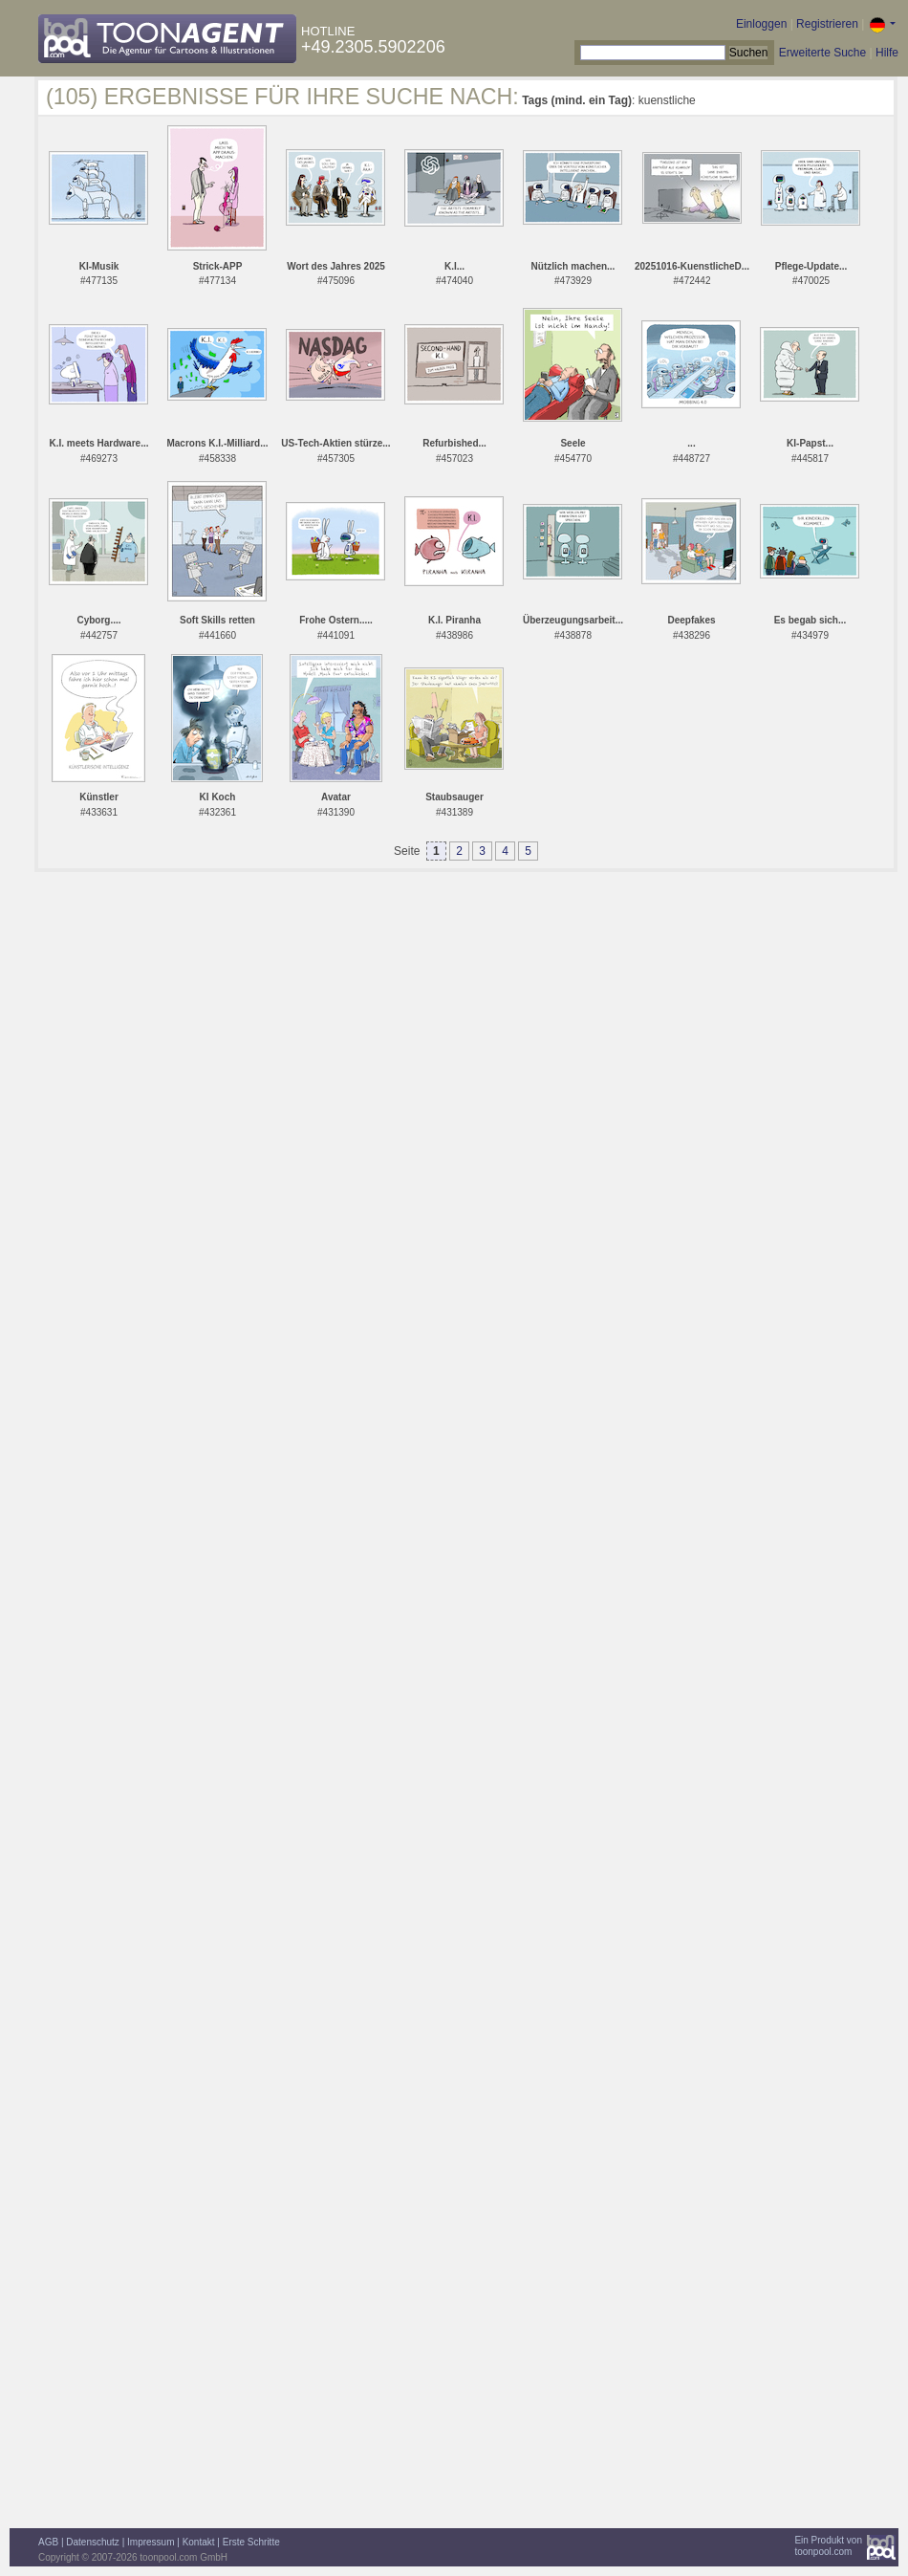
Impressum (150, 2542)
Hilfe (887, 52)
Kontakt (199, 2542)
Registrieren (827, 24)
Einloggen (761, 24)
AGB (48, 2542)
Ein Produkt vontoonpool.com (828, 2546)
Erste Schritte (251, 2542)
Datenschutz (92, 2542)
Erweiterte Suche (822, 52)
